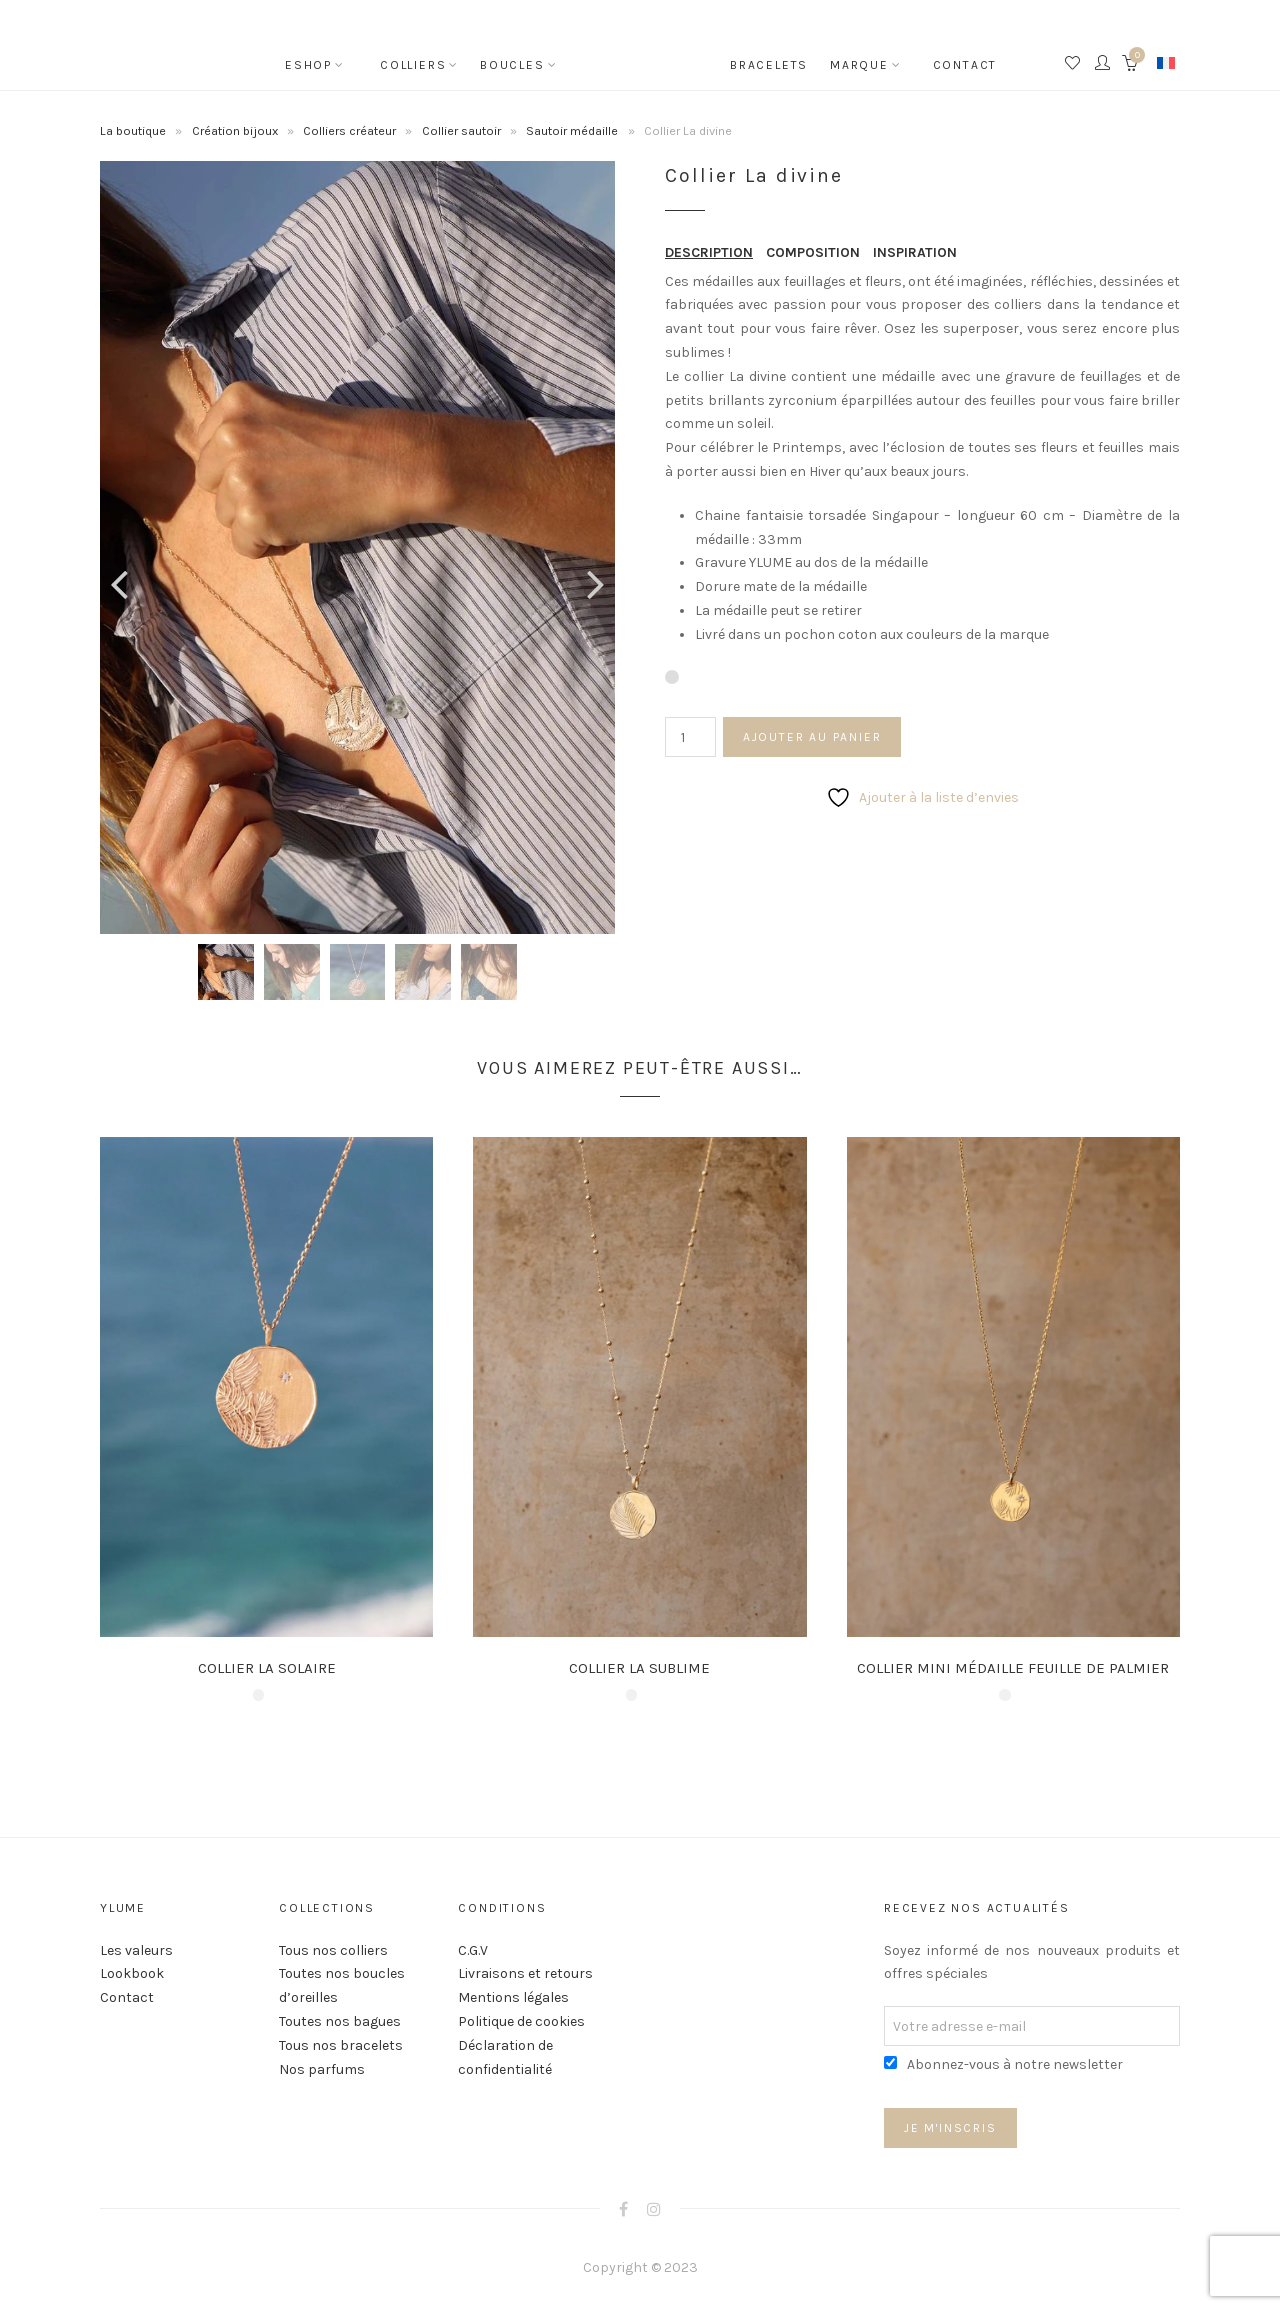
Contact (965, 65)
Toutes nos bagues (340, 2021)
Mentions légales (513, 1997)
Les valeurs (136, 1950)
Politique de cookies (521, 2021)
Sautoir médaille (572, 130)
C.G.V (473, 1950)
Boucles (512, 65)
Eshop (308, 65)
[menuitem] (1166, 62)
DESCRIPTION (709, 252)
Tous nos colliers (333, 1950)
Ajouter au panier (812, 737)
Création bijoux (235, 130)
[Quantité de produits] (690, 737)
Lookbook (132, 1973)
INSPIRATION (915, 252)
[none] (1166, 62)
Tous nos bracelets (341, 2045)
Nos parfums (322, 2069)
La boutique (133, 130)
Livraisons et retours (525, 1973)
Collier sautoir (461, 130)
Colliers (413, 65)
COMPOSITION (813, 252)
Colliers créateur (349, 130)
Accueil (640, 50)
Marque (859, 65)
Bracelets (765, 65)
